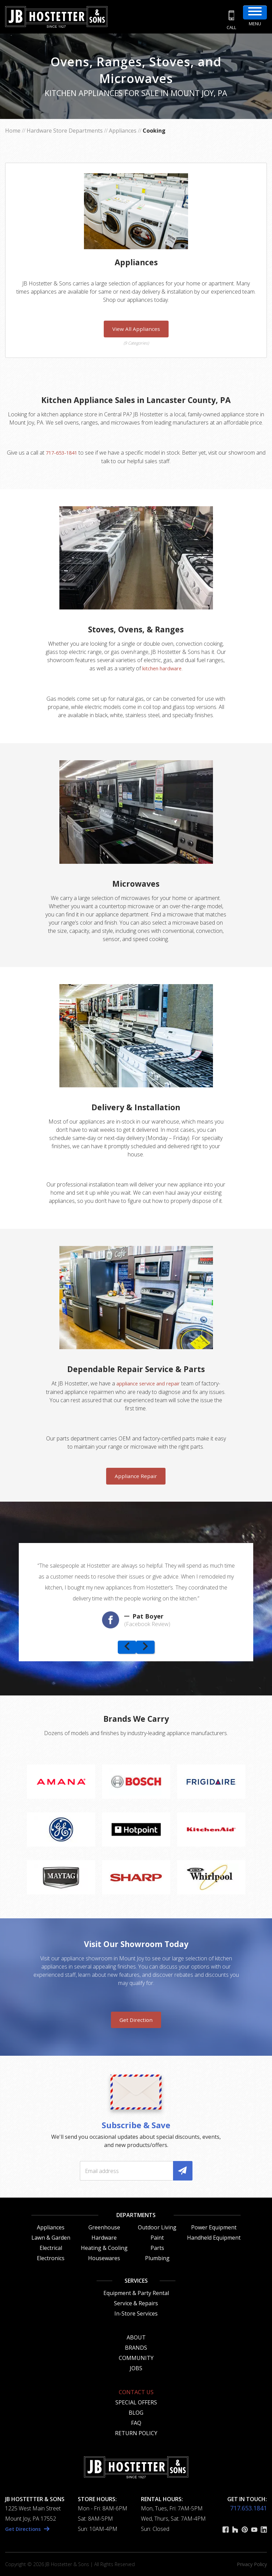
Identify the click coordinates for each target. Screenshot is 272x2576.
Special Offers (136, 2402)
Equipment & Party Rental (136, 2292)
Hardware (104, 2237)
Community (136, 2357)
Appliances (123, 130)
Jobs (136, 2368)
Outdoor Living (157, 2227)
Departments (136, 2214)
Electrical (51, 2247)
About (136, 2337)
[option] (136, 1591)
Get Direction (136, 2020)
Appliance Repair (135, 1476)
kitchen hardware (162, 668)
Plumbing (157, 2258)
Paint (157, 2237)
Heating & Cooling (104, 2247)
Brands (136, 2347)
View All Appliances (136, 329)
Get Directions (24, 2528)
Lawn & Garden (50, 2237)
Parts (157, 2247)
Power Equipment (214, 2227)
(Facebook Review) (147, 1624)
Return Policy (136, 2433)
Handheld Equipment (214, 2237)
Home (12, 130)
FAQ (136, 2422)
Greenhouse (104, 2227)
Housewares (104, 2258)
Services (136, 2280)
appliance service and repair (148, 1383)
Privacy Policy (252, 2564)
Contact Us (136, 2392)
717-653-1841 (66, 453)
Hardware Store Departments (65, 130)
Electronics (51, 2258)
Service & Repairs (136, 2303)
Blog (136, 2412)
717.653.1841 (248, 2508)
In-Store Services (136, 2313)
